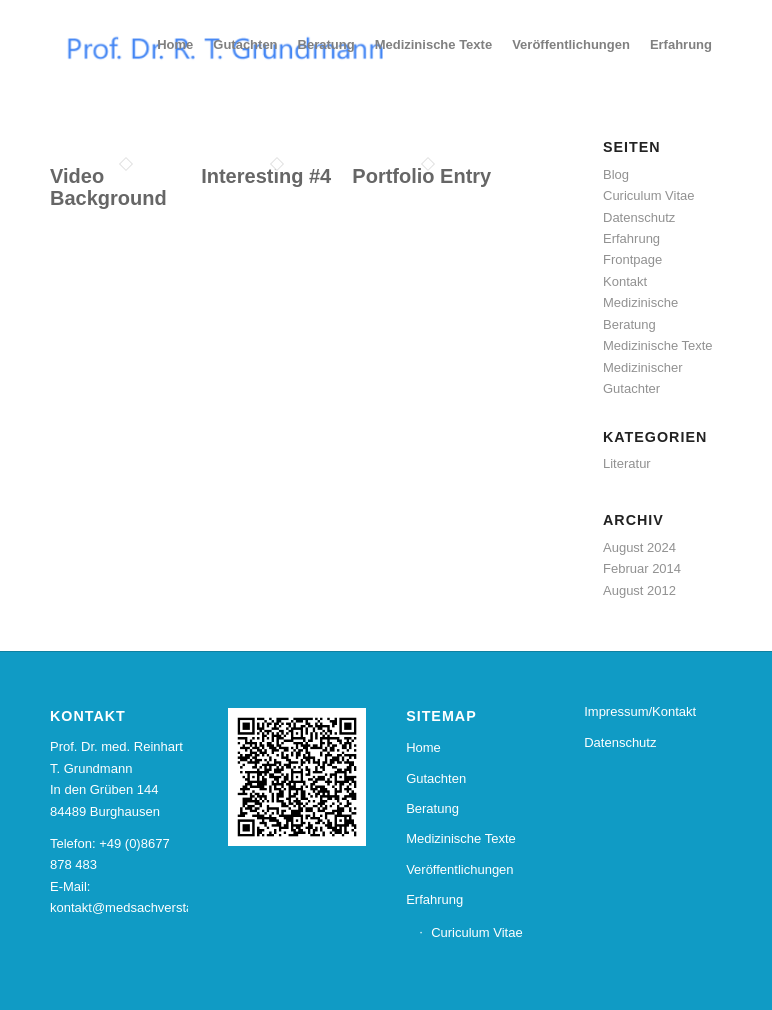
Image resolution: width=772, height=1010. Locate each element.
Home (423, 747)
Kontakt (625, 281)
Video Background (108, 187)
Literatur (627, 463)
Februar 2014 (642, 568)
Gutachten (436, 778)
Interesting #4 (266, 176)
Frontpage (632, 259)
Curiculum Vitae (649, 195)
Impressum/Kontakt (640, 711)
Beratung (432, 808)
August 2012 (639, 590)
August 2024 (639, 547)
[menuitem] (175, 45)
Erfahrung (631, 238)
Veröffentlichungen (459, 869)
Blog (616, 174)
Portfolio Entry (421, 176)
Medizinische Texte (658, 345)
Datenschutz (639, 217)
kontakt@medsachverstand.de (138, 907)
